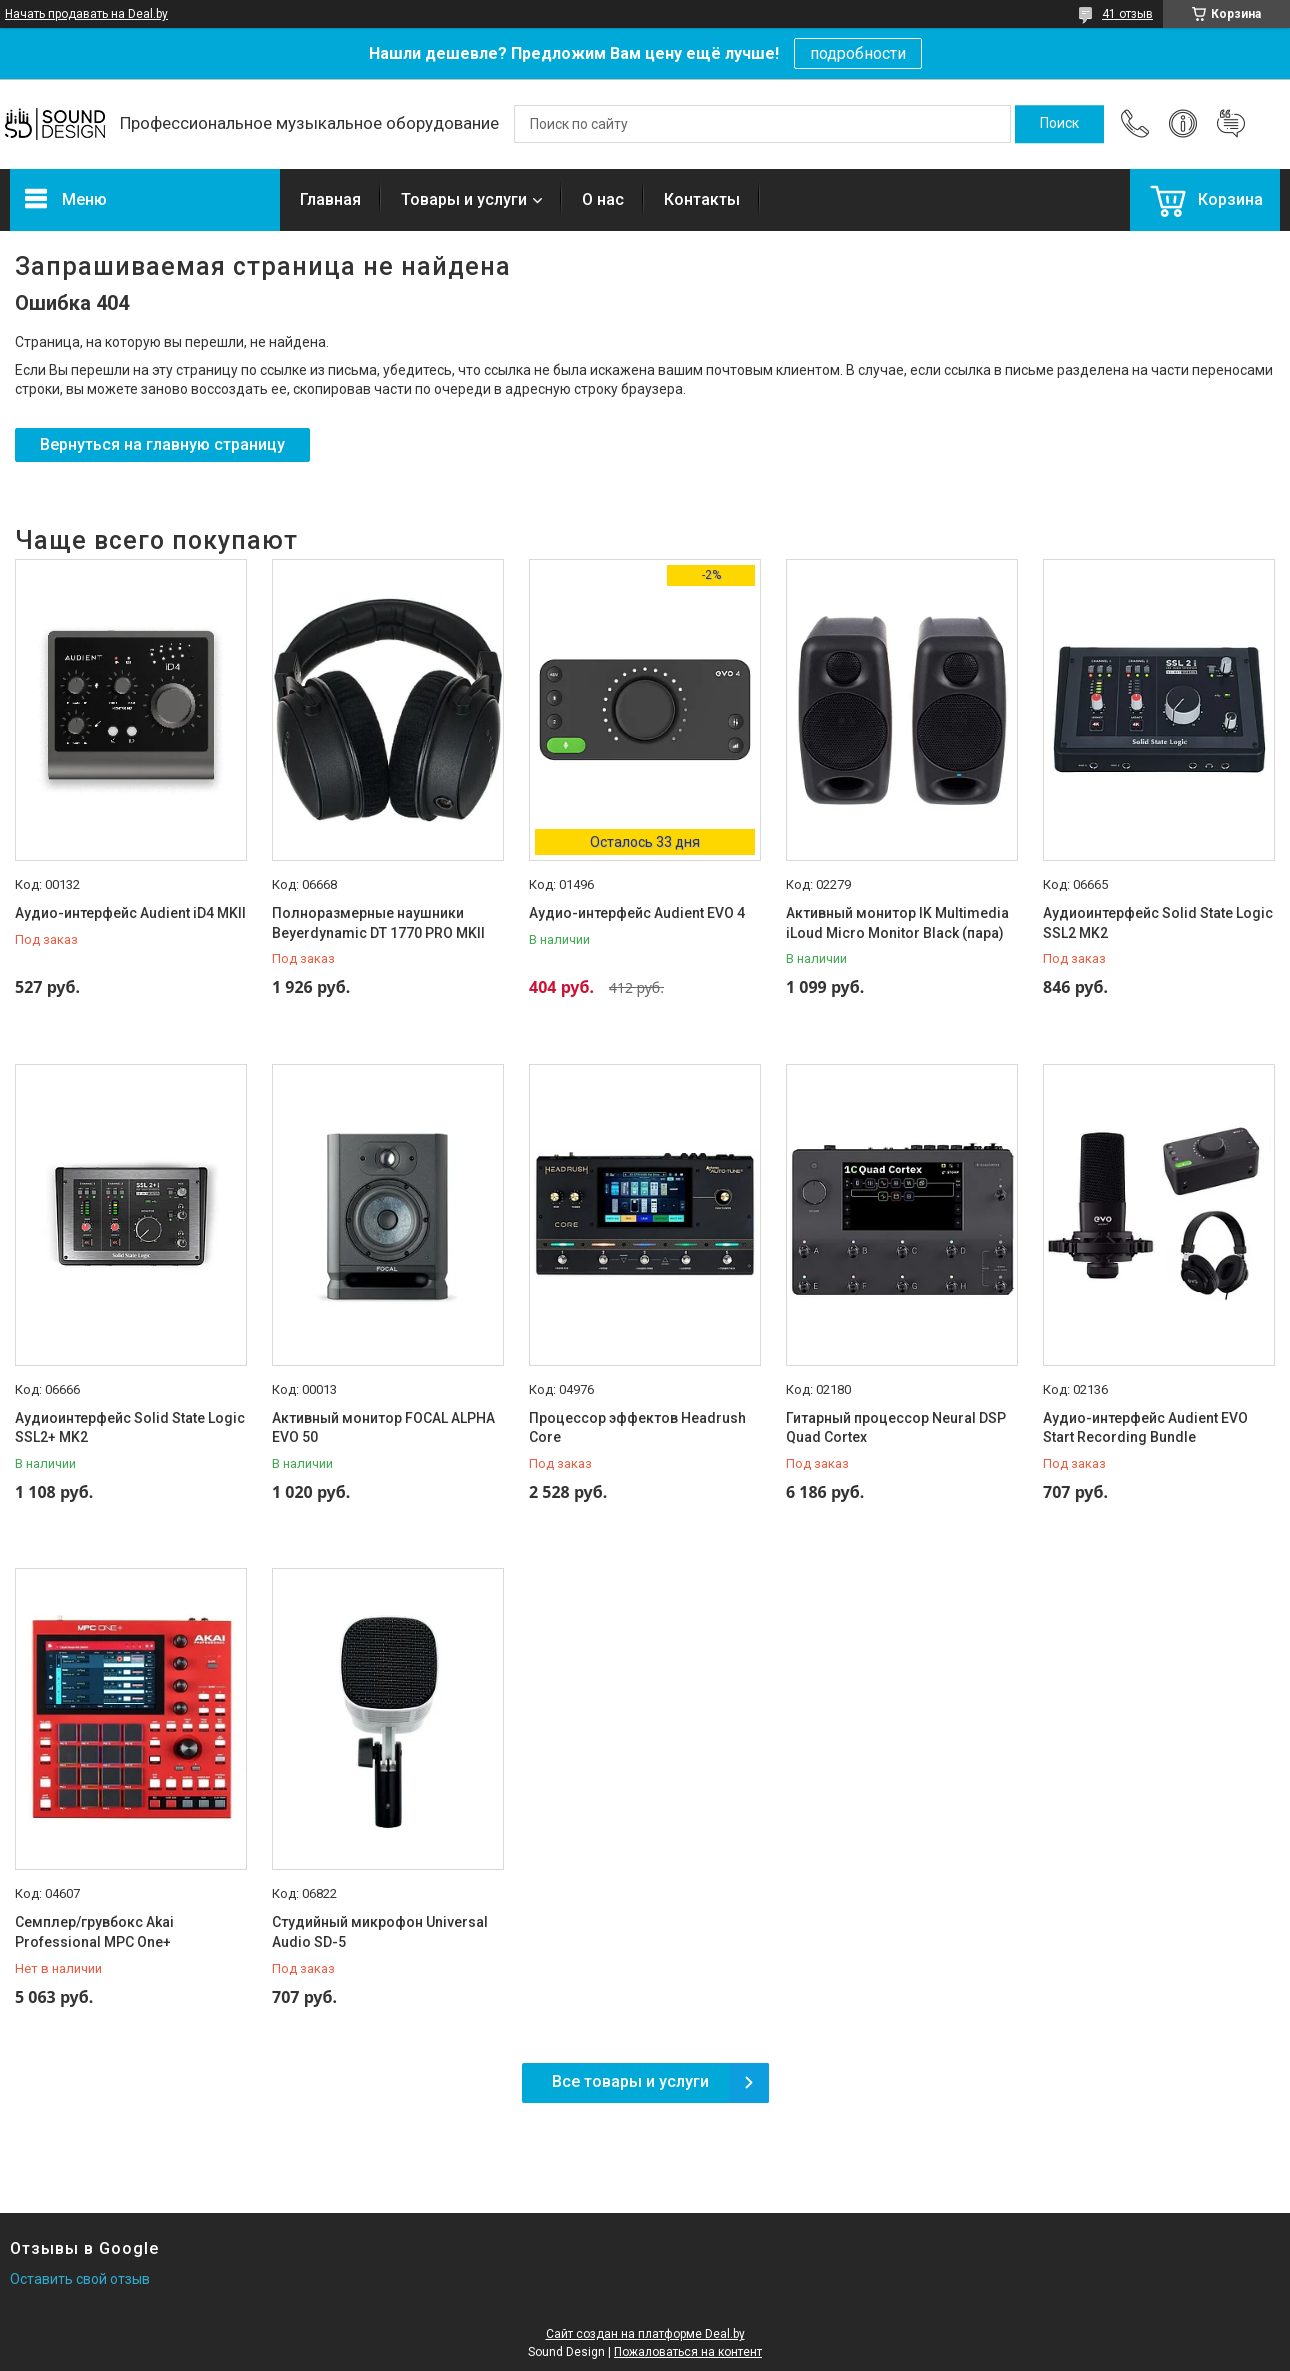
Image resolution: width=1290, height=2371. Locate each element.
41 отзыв (1127, 14)
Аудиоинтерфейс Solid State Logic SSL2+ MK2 (130, 1428)
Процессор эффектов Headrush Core (637, 1428)
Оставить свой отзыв (80, 2279)
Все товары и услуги (630, 2081)
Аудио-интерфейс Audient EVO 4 (637, 913)
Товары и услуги (464, 199)
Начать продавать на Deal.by (86, 14)
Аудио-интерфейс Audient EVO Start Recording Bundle (1145, 1428)
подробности (858, 53)
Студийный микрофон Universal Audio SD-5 (380, 1932)
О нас (603, 199)
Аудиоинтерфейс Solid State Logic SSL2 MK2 (1158, 923)
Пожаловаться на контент (688, 2352)
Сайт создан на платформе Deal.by (645, 2334)
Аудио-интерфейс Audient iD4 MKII (130, 913)
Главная (330, 199)
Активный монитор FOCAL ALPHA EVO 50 (383, 1428)
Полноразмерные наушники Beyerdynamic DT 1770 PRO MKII (378, 923)
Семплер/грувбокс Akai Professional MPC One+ (94, 1932)
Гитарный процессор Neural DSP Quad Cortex (896, 1428)
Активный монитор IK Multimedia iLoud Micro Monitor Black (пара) (897, 923)
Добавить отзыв (1231, 124)
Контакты (702, 199)
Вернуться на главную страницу (162, 444)
